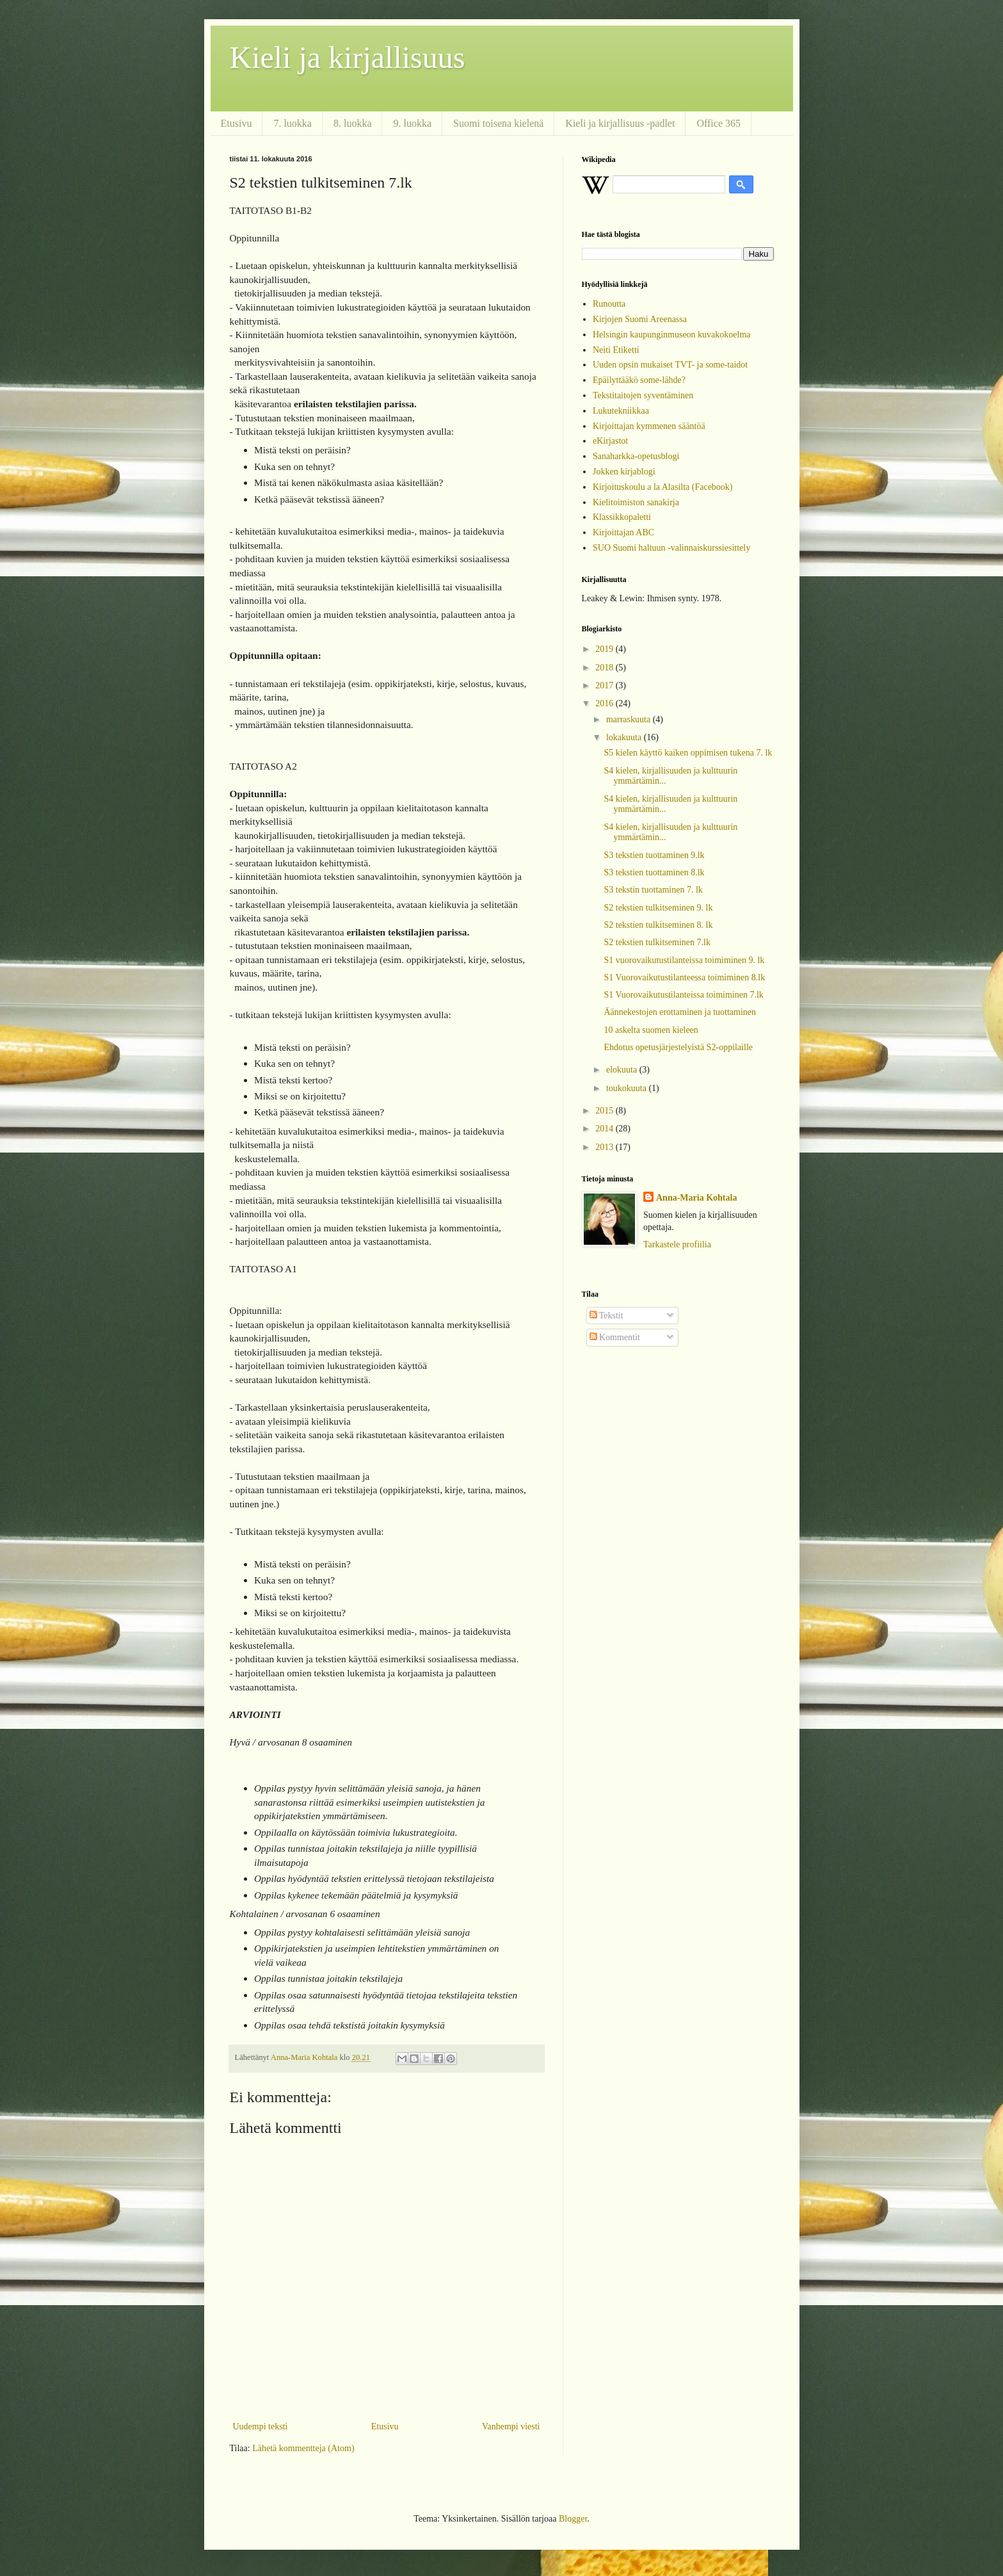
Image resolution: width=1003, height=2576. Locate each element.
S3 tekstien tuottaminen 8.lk (654, 872)
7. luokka (292, 123)
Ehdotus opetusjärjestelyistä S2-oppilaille (678, 1047)
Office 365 (718, 123)
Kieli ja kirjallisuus (347, 57)
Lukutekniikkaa (621, 411)
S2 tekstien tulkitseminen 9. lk (658, 907)
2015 (605, 1110)
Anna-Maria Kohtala (696, 1198)
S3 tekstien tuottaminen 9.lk (654, 855)
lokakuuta (625, 737)
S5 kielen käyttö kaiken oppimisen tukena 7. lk (688, 752)
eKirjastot (610, 441)
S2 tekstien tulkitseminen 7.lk (657, 942)
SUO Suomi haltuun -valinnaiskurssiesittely (671, 548)
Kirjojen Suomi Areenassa (640, 319)
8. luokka (352, 123)
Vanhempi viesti (511, 2426)
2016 (605, 703)
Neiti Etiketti (616, 350)
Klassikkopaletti (622, 517)
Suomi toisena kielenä (498, 123)
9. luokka (412, 123)
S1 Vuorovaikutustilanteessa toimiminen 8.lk (684, 977)
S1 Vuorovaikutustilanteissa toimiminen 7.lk (683, 995)
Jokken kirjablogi (624, 471)
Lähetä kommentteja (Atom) (303, 2448)
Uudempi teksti (260, 2426)
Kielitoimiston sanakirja (636, 502)
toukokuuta (627, 1088)
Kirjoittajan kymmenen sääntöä (649, 426)
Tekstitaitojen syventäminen (643, 395)
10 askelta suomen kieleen (651, 1030)
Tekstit (606, 1315)
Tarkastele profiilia (677, 1244)
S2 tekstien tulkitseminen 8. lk (658, 925)
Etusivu (236, 123)
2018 (605, 667)
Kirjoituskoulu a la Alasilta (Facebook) (663, 487)
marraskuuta (629, 719)
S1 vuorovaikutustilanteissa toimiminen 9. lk (684, 960)
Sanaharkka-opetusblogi (636, 456)
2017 (605, 685)
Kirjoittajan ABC (623, 532)
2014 (605, 1128)
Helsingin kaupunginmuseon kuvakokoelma (672, 334)
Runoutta (609, 304)
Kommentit (615, 1337)
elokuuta (622, 1069)
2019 (605, 649)
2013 (605, 1147)
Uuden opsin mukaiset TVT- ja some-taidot (670, 364)
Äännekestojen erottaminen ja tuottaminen (680, 1012)
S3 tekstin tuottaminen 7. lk (653, 890)
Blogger (573, 2518)
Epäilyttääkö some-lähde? (639, 380)
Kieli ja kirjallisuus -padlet (620, 123)
